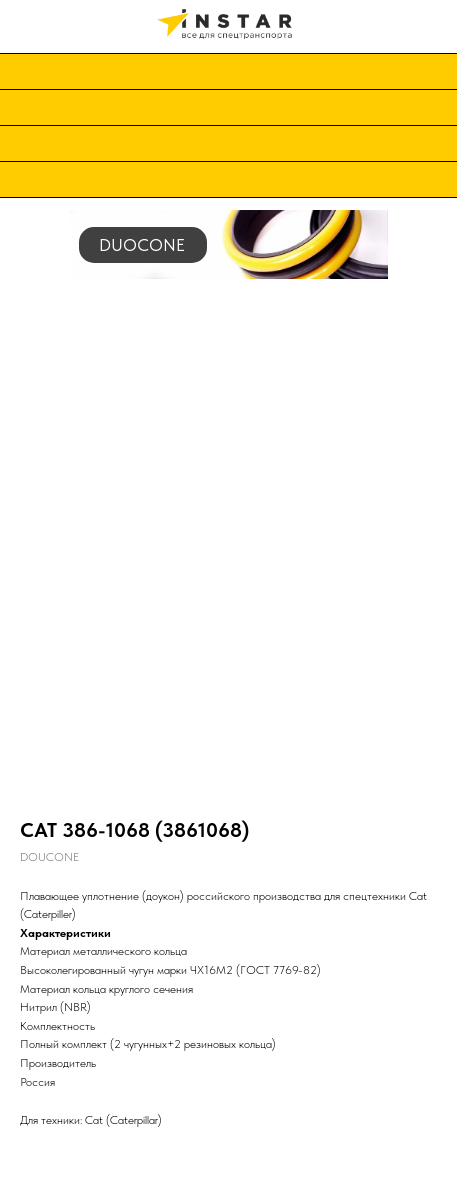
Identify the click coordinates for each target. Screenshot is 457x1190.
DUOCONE (142, 245)
